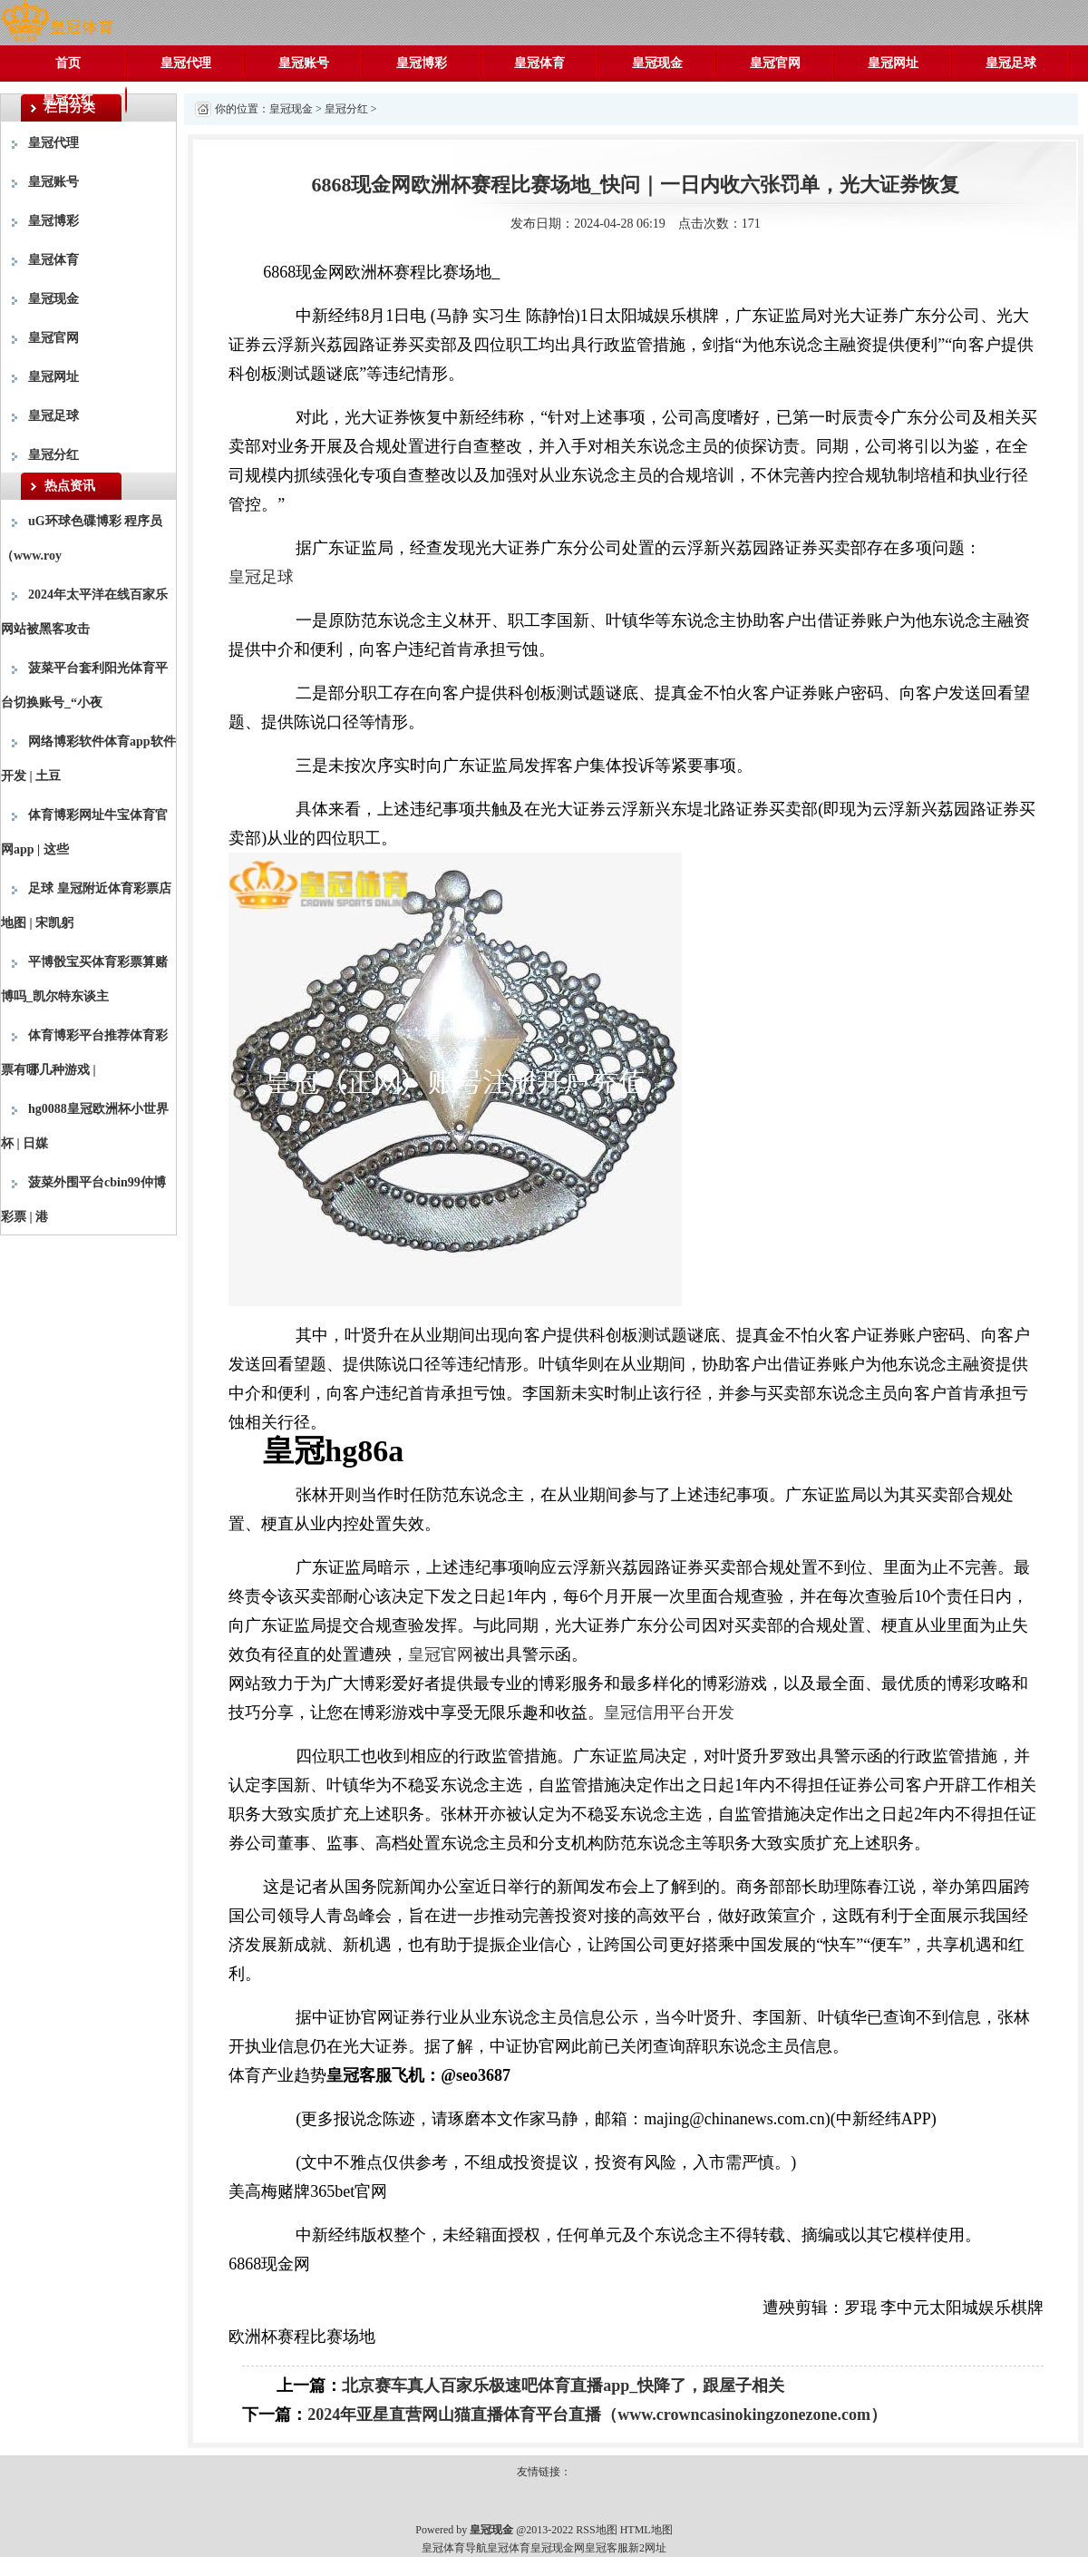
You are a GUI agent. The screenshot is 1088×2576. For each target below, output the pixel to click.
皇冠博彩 (421, 63)
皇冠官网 (775, 63)
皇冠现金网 (557, 2548)
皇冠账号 (303, 63)
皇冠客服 (606, 2548)
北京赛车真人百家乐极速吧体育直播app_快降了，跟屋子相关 (563, 2385)
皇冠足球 (1011, 63)
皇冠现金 (657, 63)
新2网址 (647, 2548)
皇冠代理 (185, 63)
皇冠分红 (68, 99)
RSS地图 (596, 2529)
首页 (68, 63)
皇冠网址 (893, 63)
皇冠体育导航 (454, 2548)
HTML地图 (646, 2529)
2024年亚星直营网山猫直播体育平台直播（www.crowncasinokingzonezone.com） (597, 2414)
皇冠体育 (539, 63)
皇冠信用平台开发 (669, 1712)
